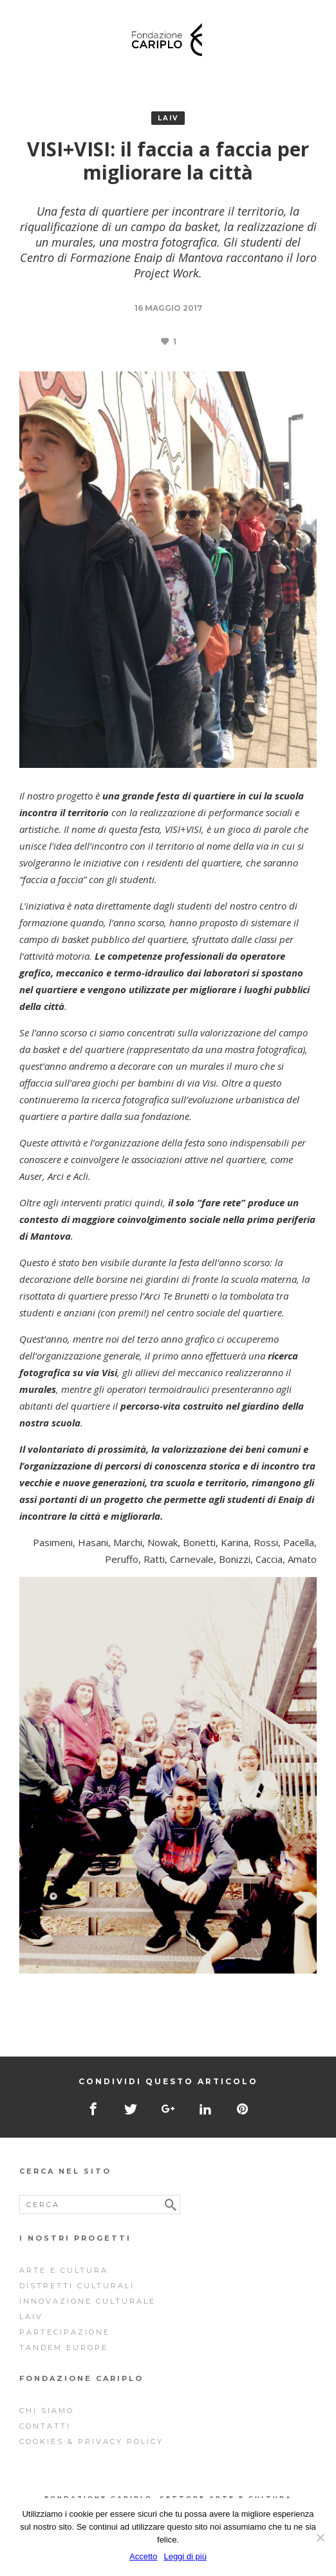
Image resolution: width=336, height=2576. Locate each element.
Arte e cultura (63, 2270)
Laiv (168, 118)
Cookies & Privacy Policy (91, 2441)
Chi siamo (46, 2410)
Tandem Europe (63, 2347)
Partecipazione (64, 2332)
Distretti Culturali (77, 2285)
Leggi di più (185, 2556)
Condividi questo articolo (168, 2081)
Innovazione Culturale (87, 2301)
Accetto (143, 2556)
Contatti (45, 2426)
